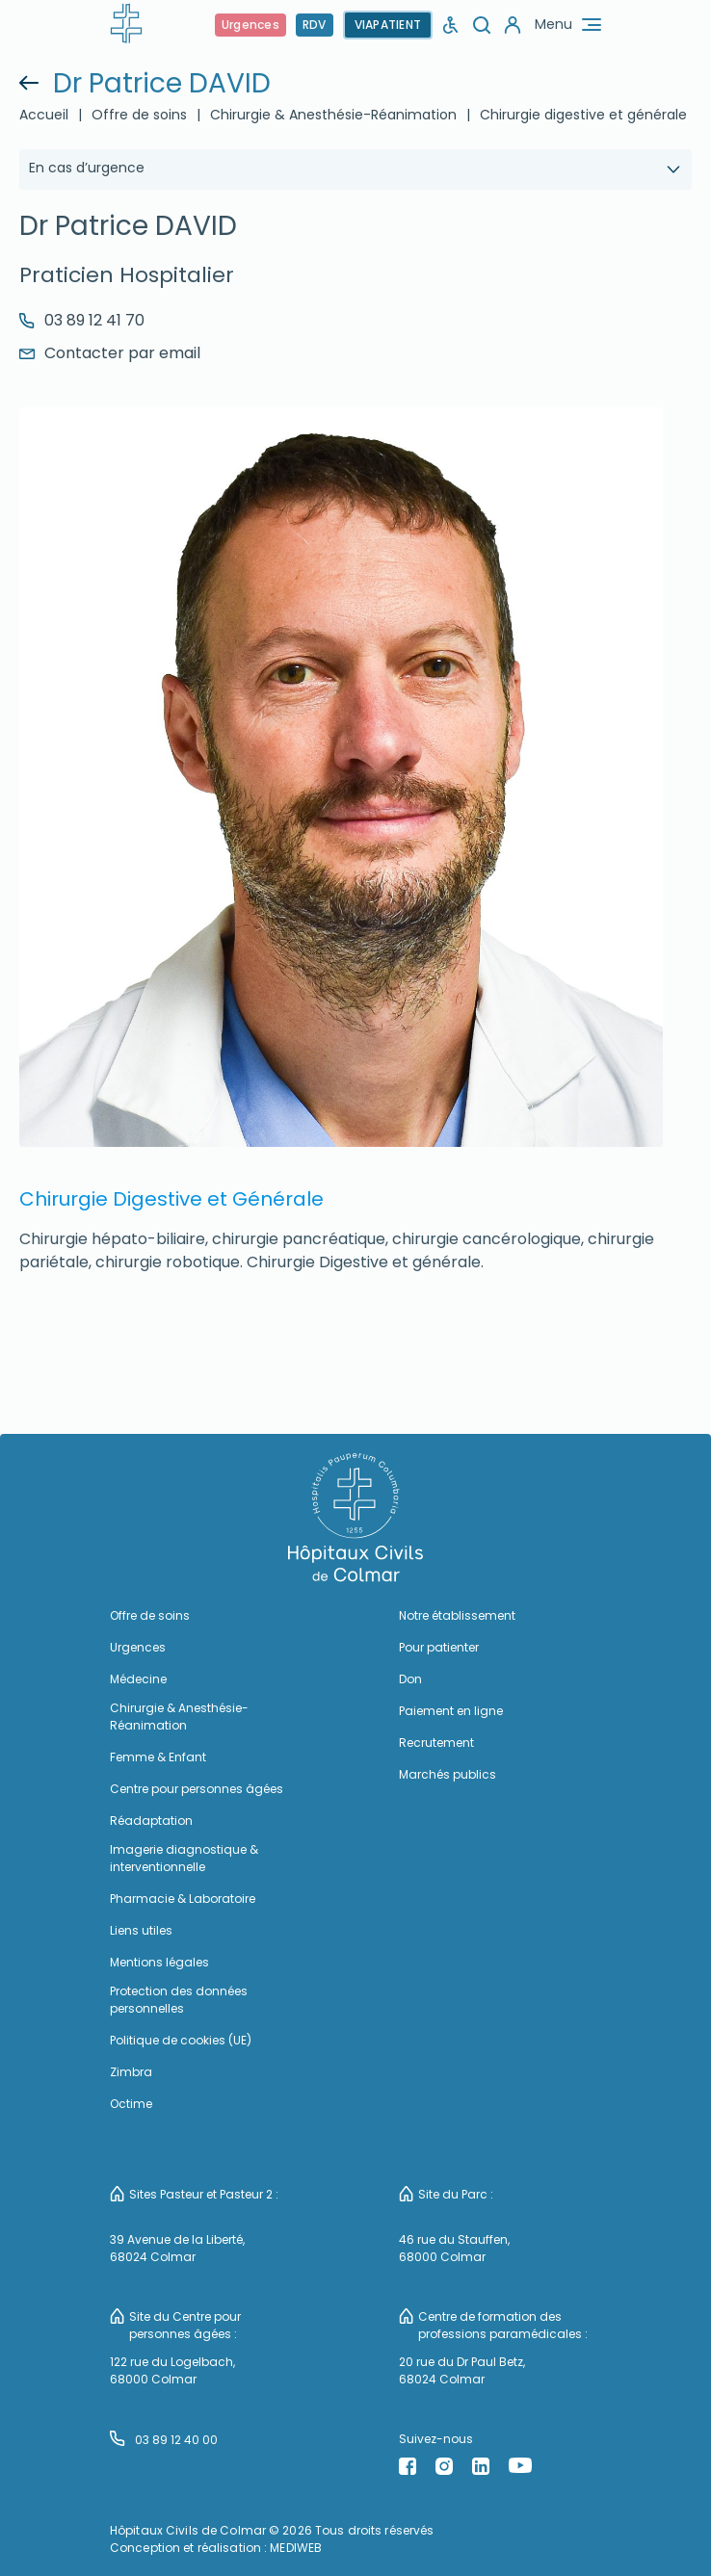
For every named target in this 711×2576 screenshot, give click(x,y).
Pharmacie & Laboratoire (182, 1898)
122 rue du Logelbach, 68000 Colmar (172, 2370)
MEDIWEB (296, 2547)
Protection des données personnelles (179, 2000)
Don (410, 1679)
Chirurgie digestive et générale (583, 114)
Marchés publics (447, 1774)
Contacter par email (109, 353)
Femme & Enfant (158, 1757)
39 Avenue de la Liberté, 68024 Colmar (177, 2248)
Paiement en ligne (451, 1711)
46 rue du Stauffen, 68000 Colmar (454, 2248)
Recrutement (436, 1742)
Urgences (250, 24)
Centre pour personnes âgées (196, 1789)
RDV (315, 24)
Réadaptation (151, 1820)
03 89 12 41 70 (82, 320)
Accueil (43, 114)
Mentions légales (159, 1962)
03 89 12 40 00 (164, 2439)
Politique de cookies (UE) (180, 2040)
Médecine (138, 1679)
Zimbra (131, 2072)
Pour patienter (439, 1647)
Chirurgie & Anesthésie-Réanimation (333, 114)
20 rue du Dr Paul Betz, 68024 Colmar (462, 2370)
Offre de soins (139, 114)
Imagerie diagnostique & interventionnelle (184, 1858)
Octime (131, 2103)
